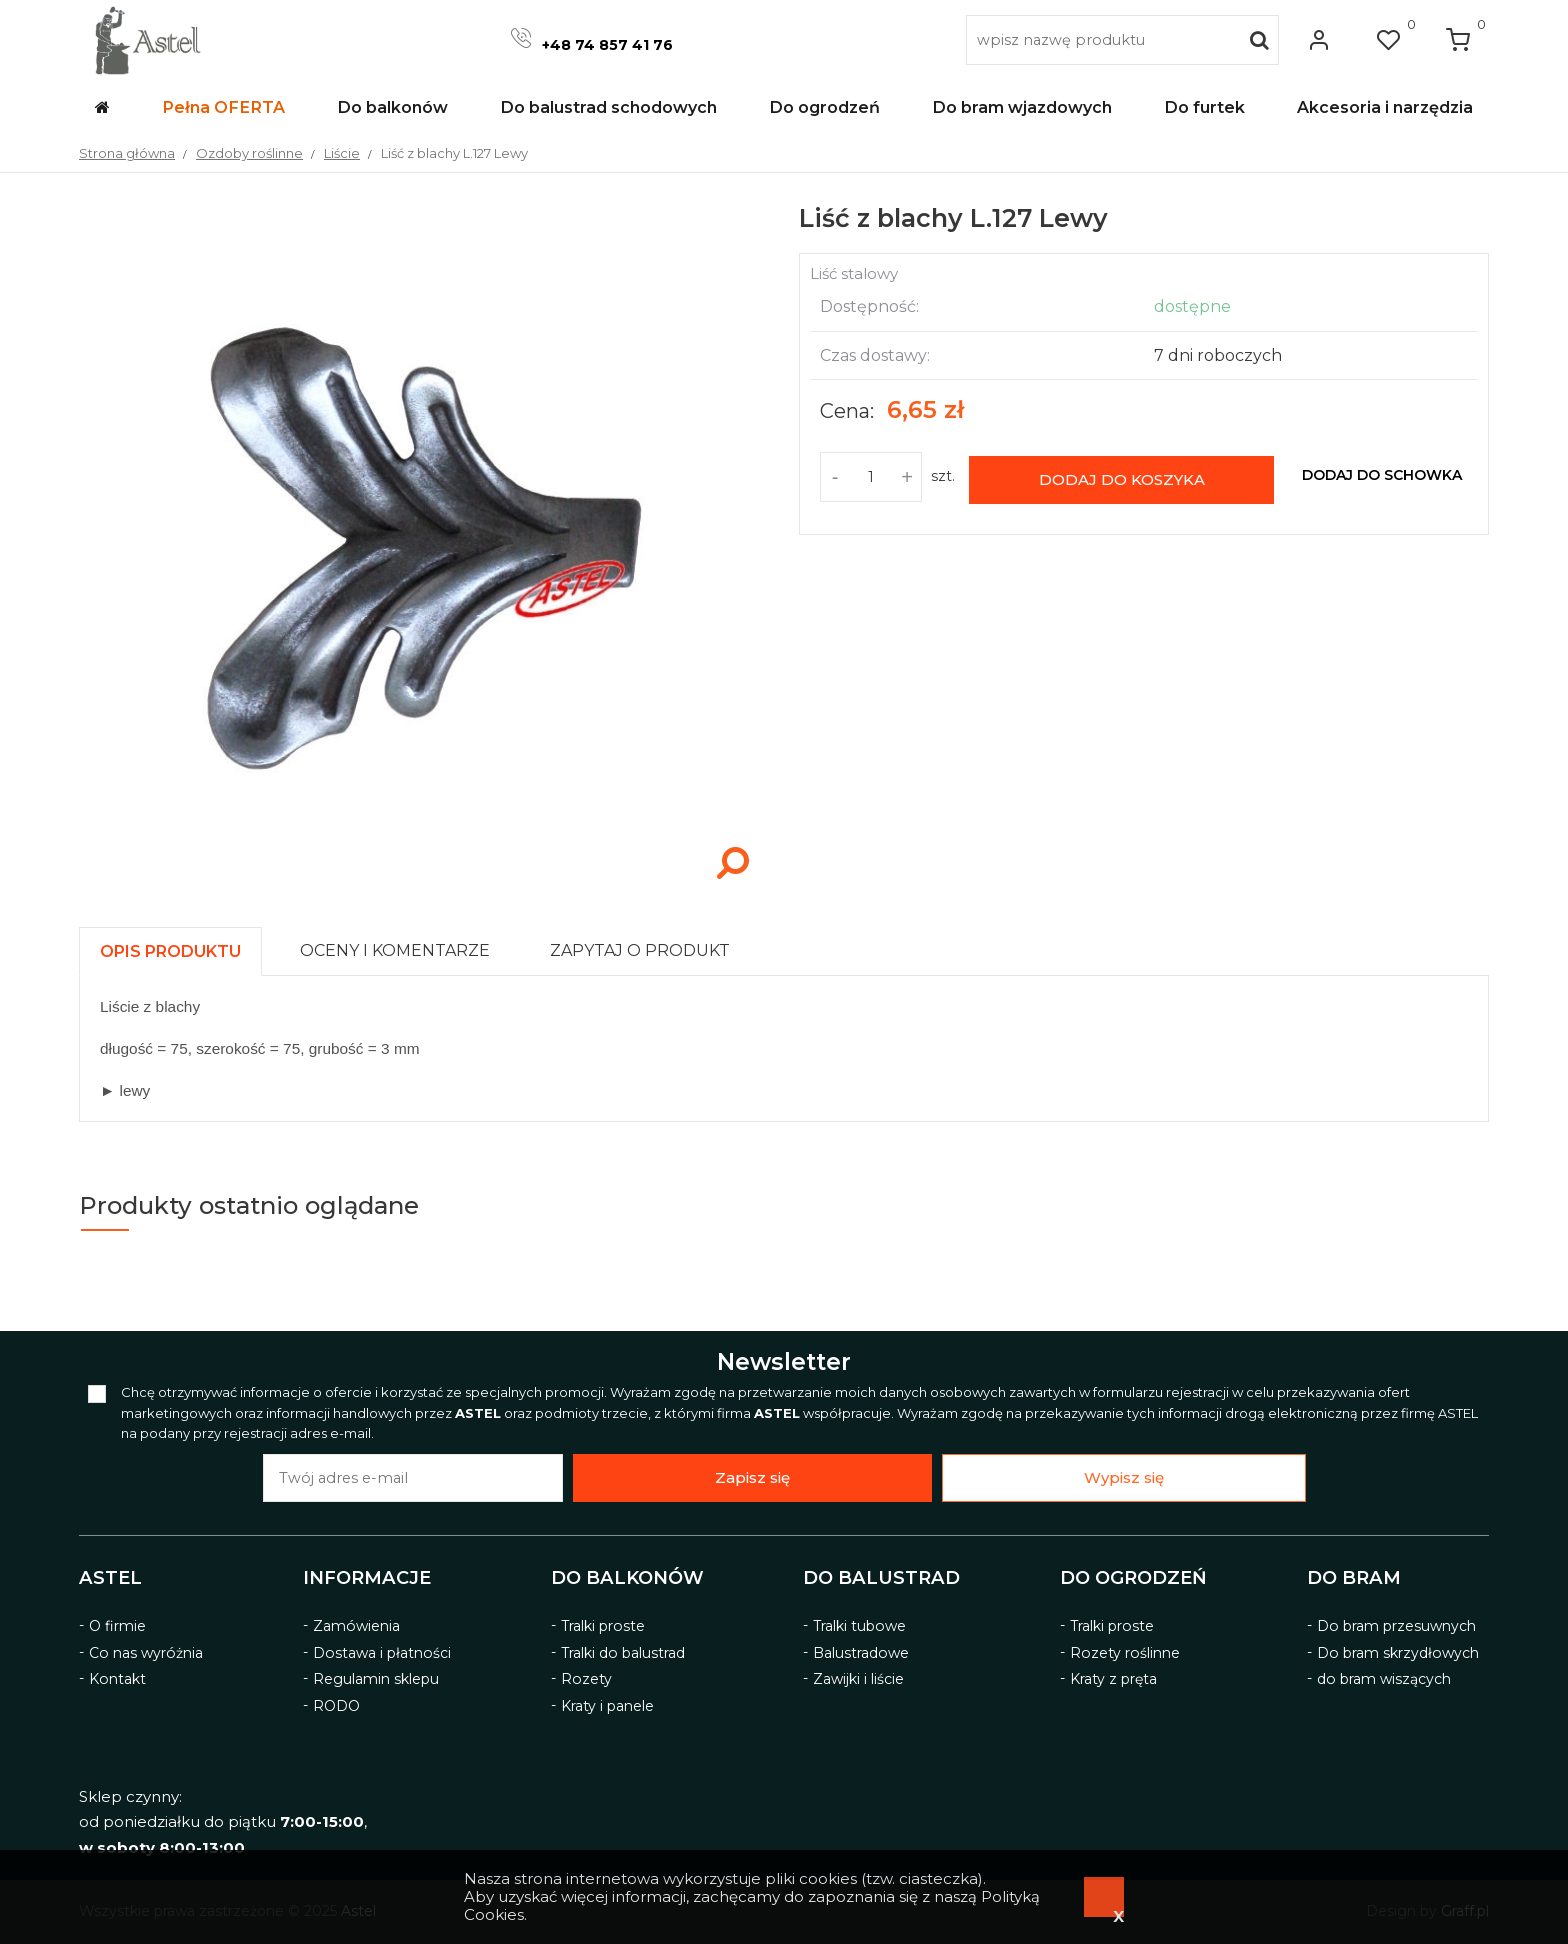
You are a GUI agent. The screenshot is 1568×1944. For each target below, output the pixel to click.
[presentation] (170, 951)
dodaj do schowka (1382, 475)
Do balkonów (627, 1578)
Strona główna (127, 153)
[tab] (179, 946)
